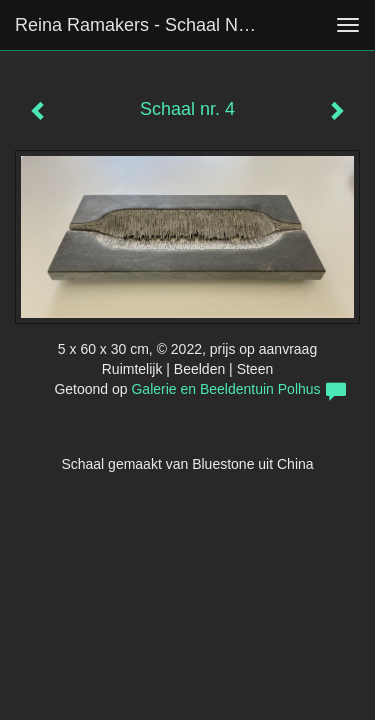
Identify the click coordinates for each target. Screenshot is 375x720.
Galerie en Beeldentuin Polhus (225, 389)
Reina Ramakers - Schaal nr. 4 (139, 25)
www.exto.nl (192, 577)
